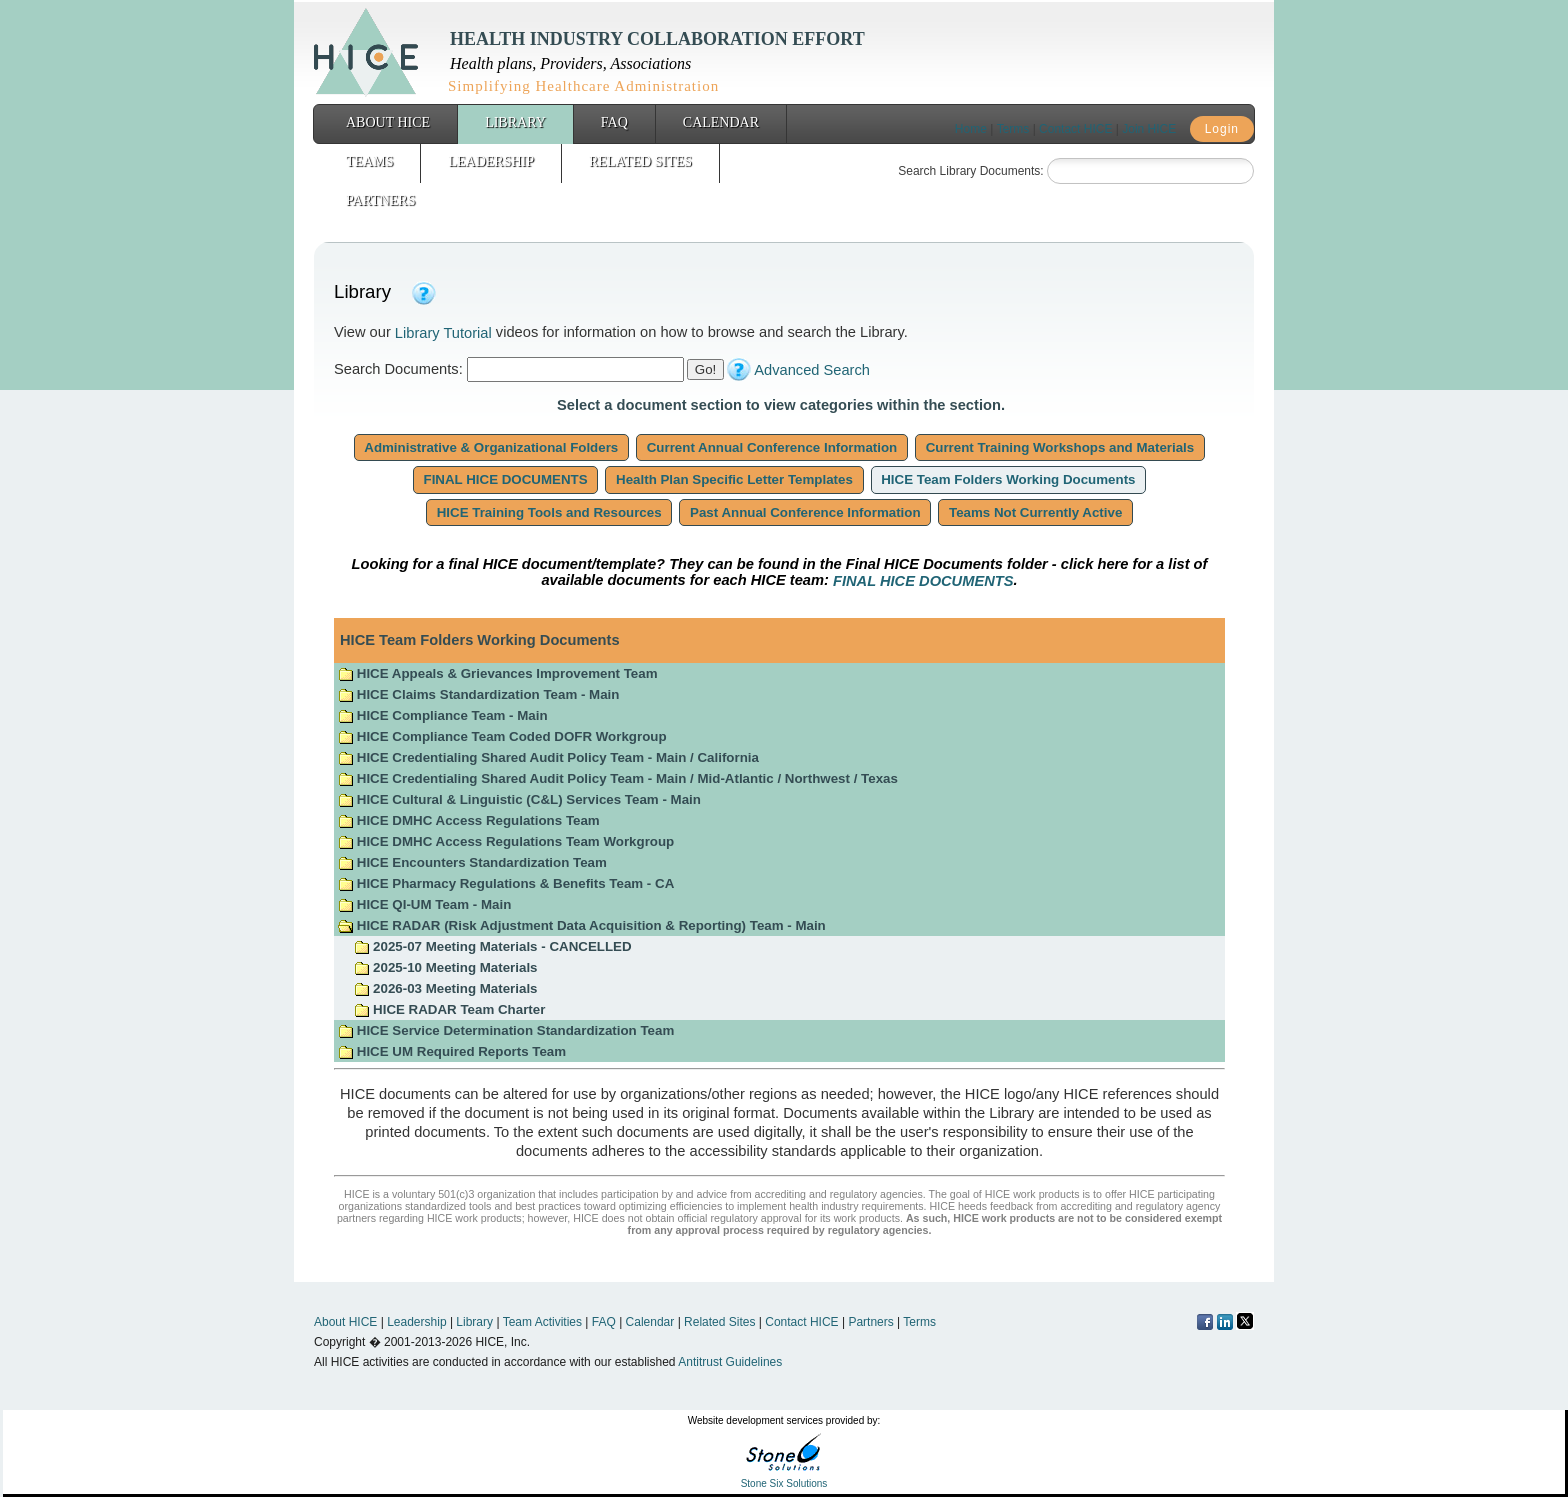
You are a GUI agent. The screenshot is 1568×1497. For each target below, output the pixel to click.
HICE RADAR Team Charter (449, 1009)
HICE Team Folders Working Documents (1009, 479)
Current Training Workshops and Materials (1060, 447)
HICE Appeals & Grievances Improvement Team (497, 673)
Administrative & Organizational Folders (491, 447)
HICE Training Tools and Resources (549, 512)
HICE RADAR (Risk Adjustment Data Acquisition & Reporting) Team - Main (582, 925)
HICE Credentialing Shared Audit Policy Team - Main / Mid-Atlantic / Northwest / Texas (618, 778)
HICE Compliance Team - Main (443, 715)
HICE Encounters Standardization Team (472, 862)
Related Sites (640, 161)
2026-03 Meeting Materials (445, 988)
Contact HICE (1075, 129)
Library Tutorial (443, 333)
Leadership (491, 161)
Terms (1013, 129)
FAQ (614, 122)
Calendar (721, 122)
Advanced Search (812, 370)
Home (971, 129)
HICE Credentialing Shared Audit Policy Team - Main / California (548, 757)
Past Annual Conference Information (805, 512)
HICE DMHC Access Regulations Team (469, 820)
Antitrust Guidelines (730, 1362)
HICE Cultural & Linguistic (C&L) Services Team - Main (519, 799)
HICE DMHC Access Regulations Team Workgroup (506, 841)
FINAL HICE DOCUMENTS (506, 479)
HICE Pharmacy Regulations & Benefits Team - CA (506, 883)
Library (515, 122)
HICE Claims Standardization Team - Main (478, 694)
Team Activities (542, 1322)
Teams (369, 161)
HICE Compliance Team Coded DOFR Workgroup (502, 736)
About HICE (388, 122)
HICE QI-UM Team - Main (424, 904)
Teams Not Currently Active (1035, 512)
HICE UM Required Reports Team (452, 1051)
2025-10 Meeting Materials (445, 967)
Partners (380, 200)
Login (1222, 129)
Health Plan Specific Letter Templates (734, 479)
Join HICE (1149, 129)
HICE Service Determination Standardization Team (506, 1030)
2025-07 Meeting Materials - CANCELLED (492, 946)
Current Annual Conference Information (772, 447)
